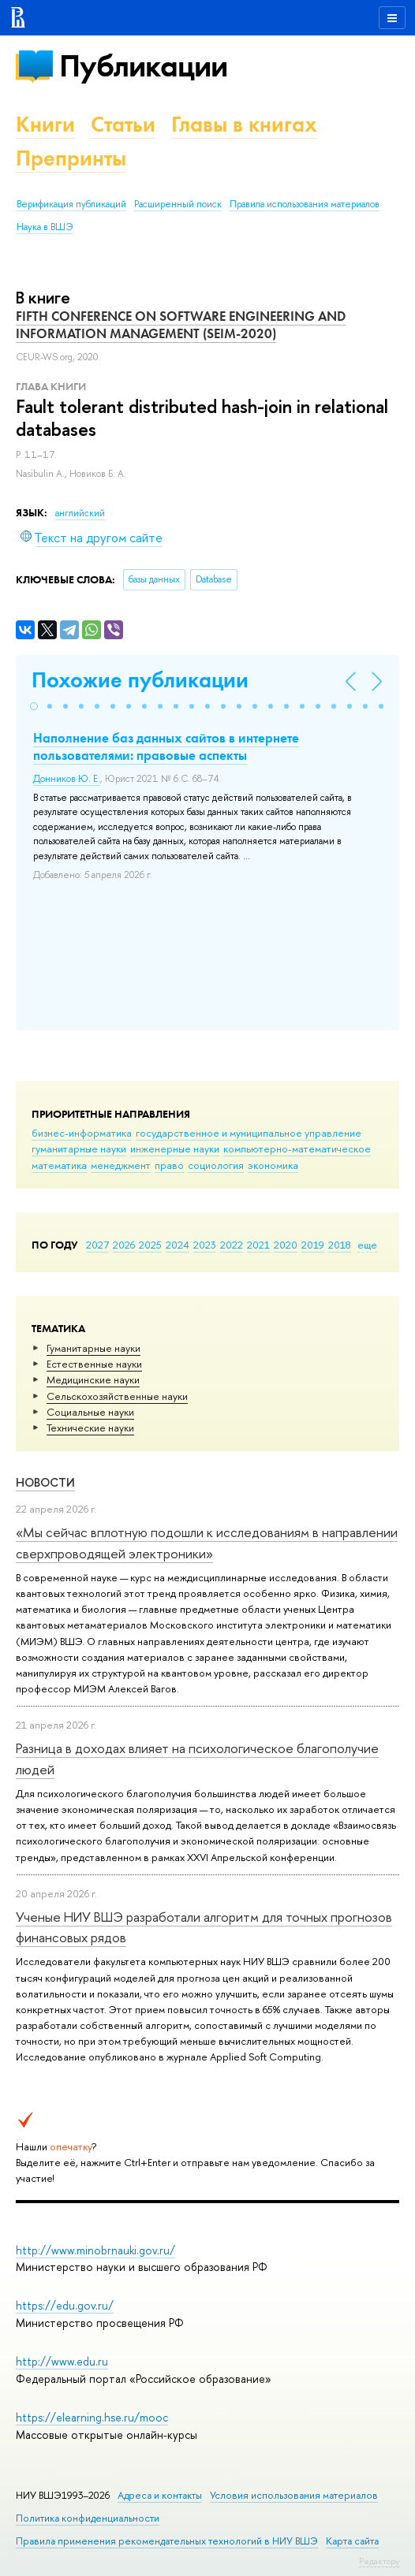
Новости (45, 1482)
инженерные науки (174, 1148)
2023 (204, 1245)
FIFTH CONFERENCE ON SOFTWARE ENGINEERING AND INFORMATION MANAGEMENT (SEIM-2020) (181, 324)
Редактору (379, 2561)
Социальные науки (90, 1412)
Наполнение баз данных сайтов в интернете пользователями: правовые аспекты (166, 746)
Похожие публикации (140, 680)
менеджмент (121, 1165)
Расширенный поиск (178, 204)
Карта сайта (352, 2541)
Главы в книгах (244, 124)
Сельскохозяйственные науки (117, 1396)
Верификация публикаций (71, 204)
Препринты (71, 158)
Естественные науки (94, 1364)
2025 (150, 1245)
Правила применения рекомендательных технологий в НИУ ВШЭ (167, 2541)
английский (80, 513)
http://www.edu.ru (62, 2361)
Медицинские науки (93, 1379)
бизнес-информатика (82, 1133)
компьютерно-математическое (297, 1148)
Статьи (123, 124)
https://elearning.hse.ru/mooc (92, 2417)
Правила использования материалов (304, 204)
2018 (339, 1245)
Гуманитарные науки (93, 1348)
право (169, 1165)
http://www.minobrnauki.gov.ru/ (95, 2250)
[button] (34, 706)
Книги (45, 124)
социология (216, 1165)
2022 (231, 1245)
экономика (273, 1165)
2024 (177, 1245)
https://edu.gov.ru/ (65, 2305)
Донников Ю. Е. (66, 778)
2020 (285, 1245)
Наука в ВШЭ (45, 227)
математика (59, 1165)
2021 (258, 1245)
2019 (312, 1245)
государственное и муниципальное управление (248, 1133)
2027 (97, 1245)
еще (367, 1245)
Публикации (143, 66)
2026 (124, 1245)
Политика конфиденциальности (87, 2518)
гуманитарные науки (79, 1148)
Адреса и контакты (160, 2495)
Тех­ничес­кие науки (90, 1427)
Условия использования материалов (294, 2495)
